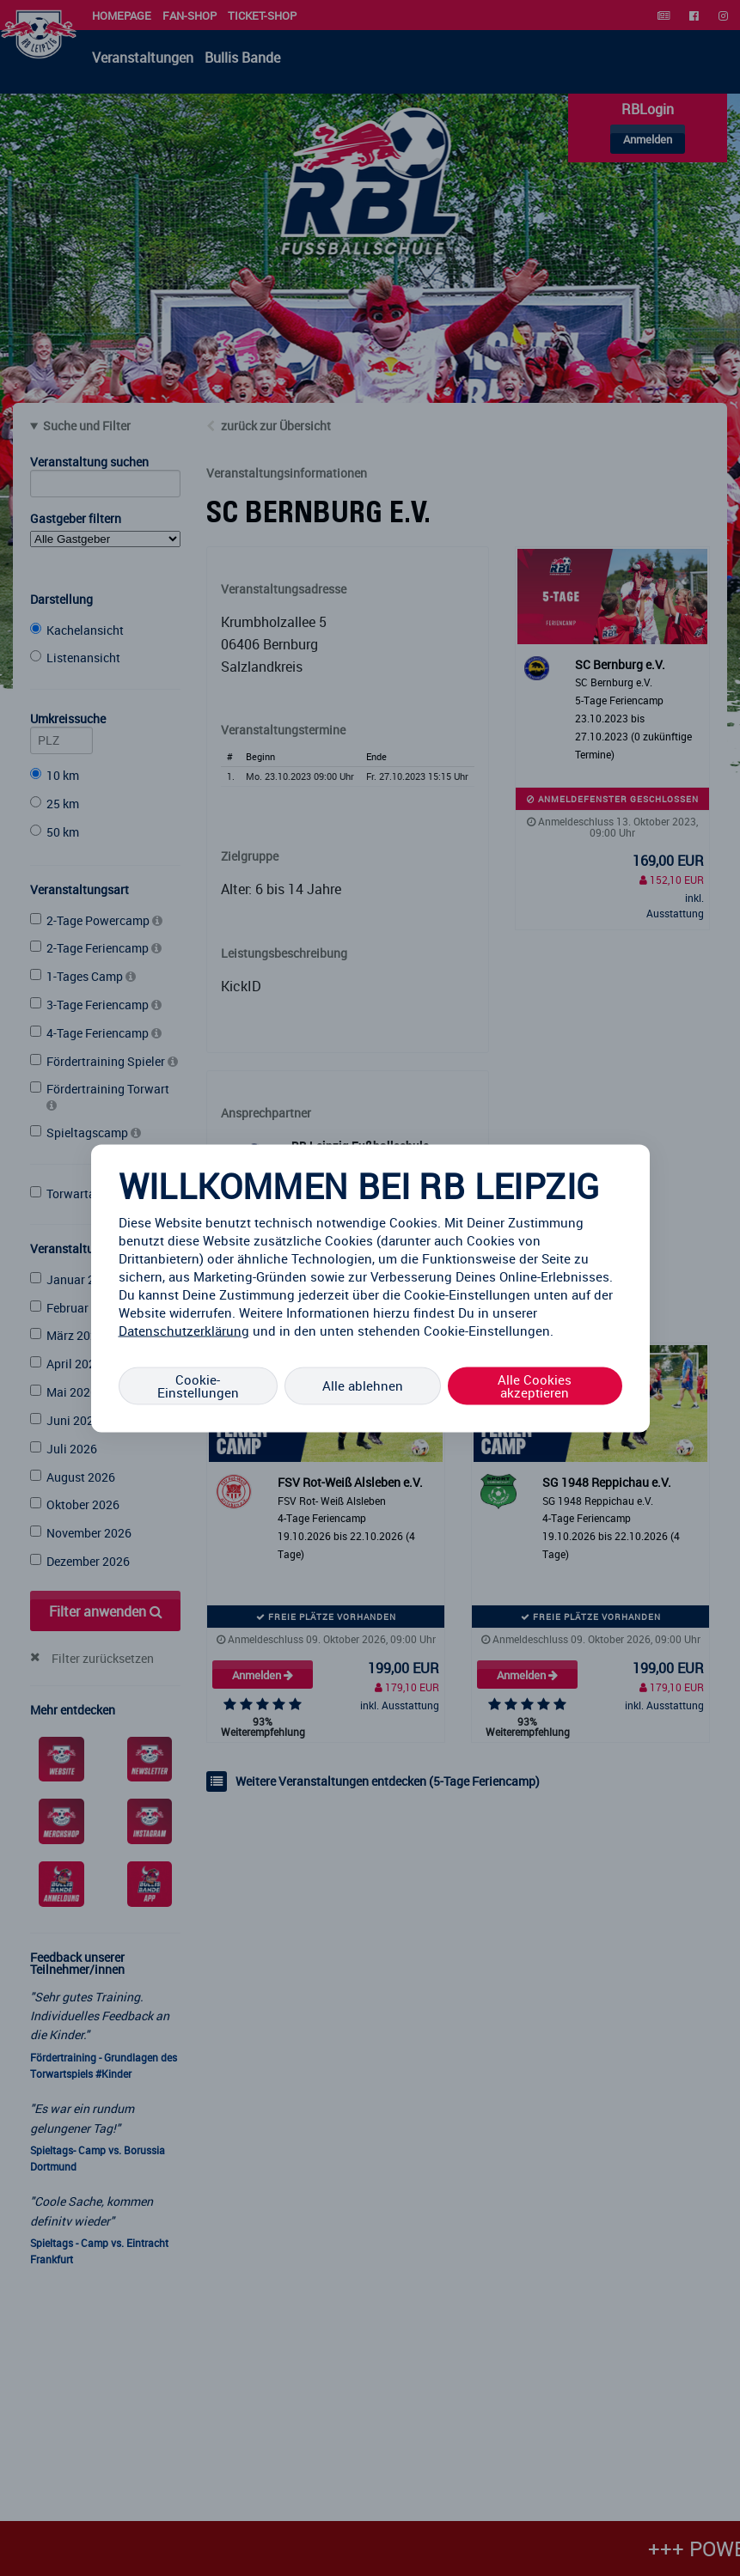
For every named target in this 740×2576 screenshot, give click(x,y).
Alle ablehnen (362, 1385)
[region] (370, 1288)
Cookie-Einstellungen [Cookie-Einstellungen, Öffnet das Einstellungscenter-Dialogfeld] (198, 1385)
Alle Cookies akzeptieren (535, 1385)
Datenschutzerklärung (184, 1329)
